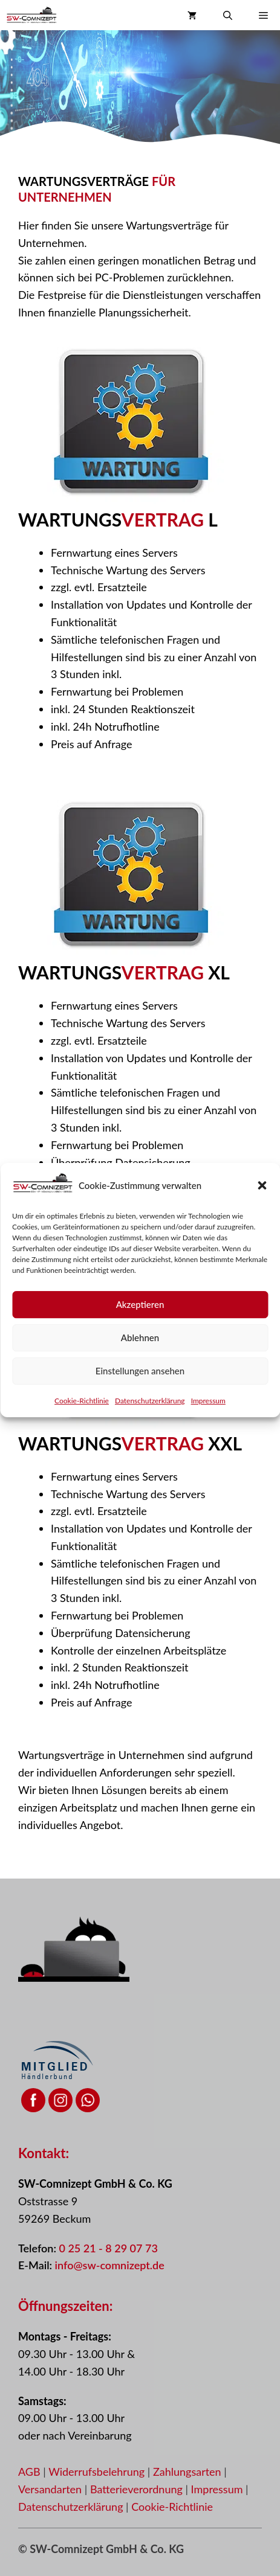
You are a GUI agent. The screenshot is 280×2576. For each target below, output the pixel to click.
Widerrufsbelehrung (98, 2471)
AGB (29, 2471)
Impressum (208, 1432)
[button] (262, 1218)
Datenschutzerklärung (150, 1432)
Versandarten (51, 2489)
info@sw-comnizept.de (109, 2265)
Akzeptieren (140, 1336)
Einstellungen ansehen (140, 1403)
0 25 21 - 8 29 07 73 (108, 2248)
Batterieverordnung (138, 2489)
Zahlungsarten (188, 2471)
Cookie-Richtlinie (81, 1432)
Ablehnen (140, 1370)
